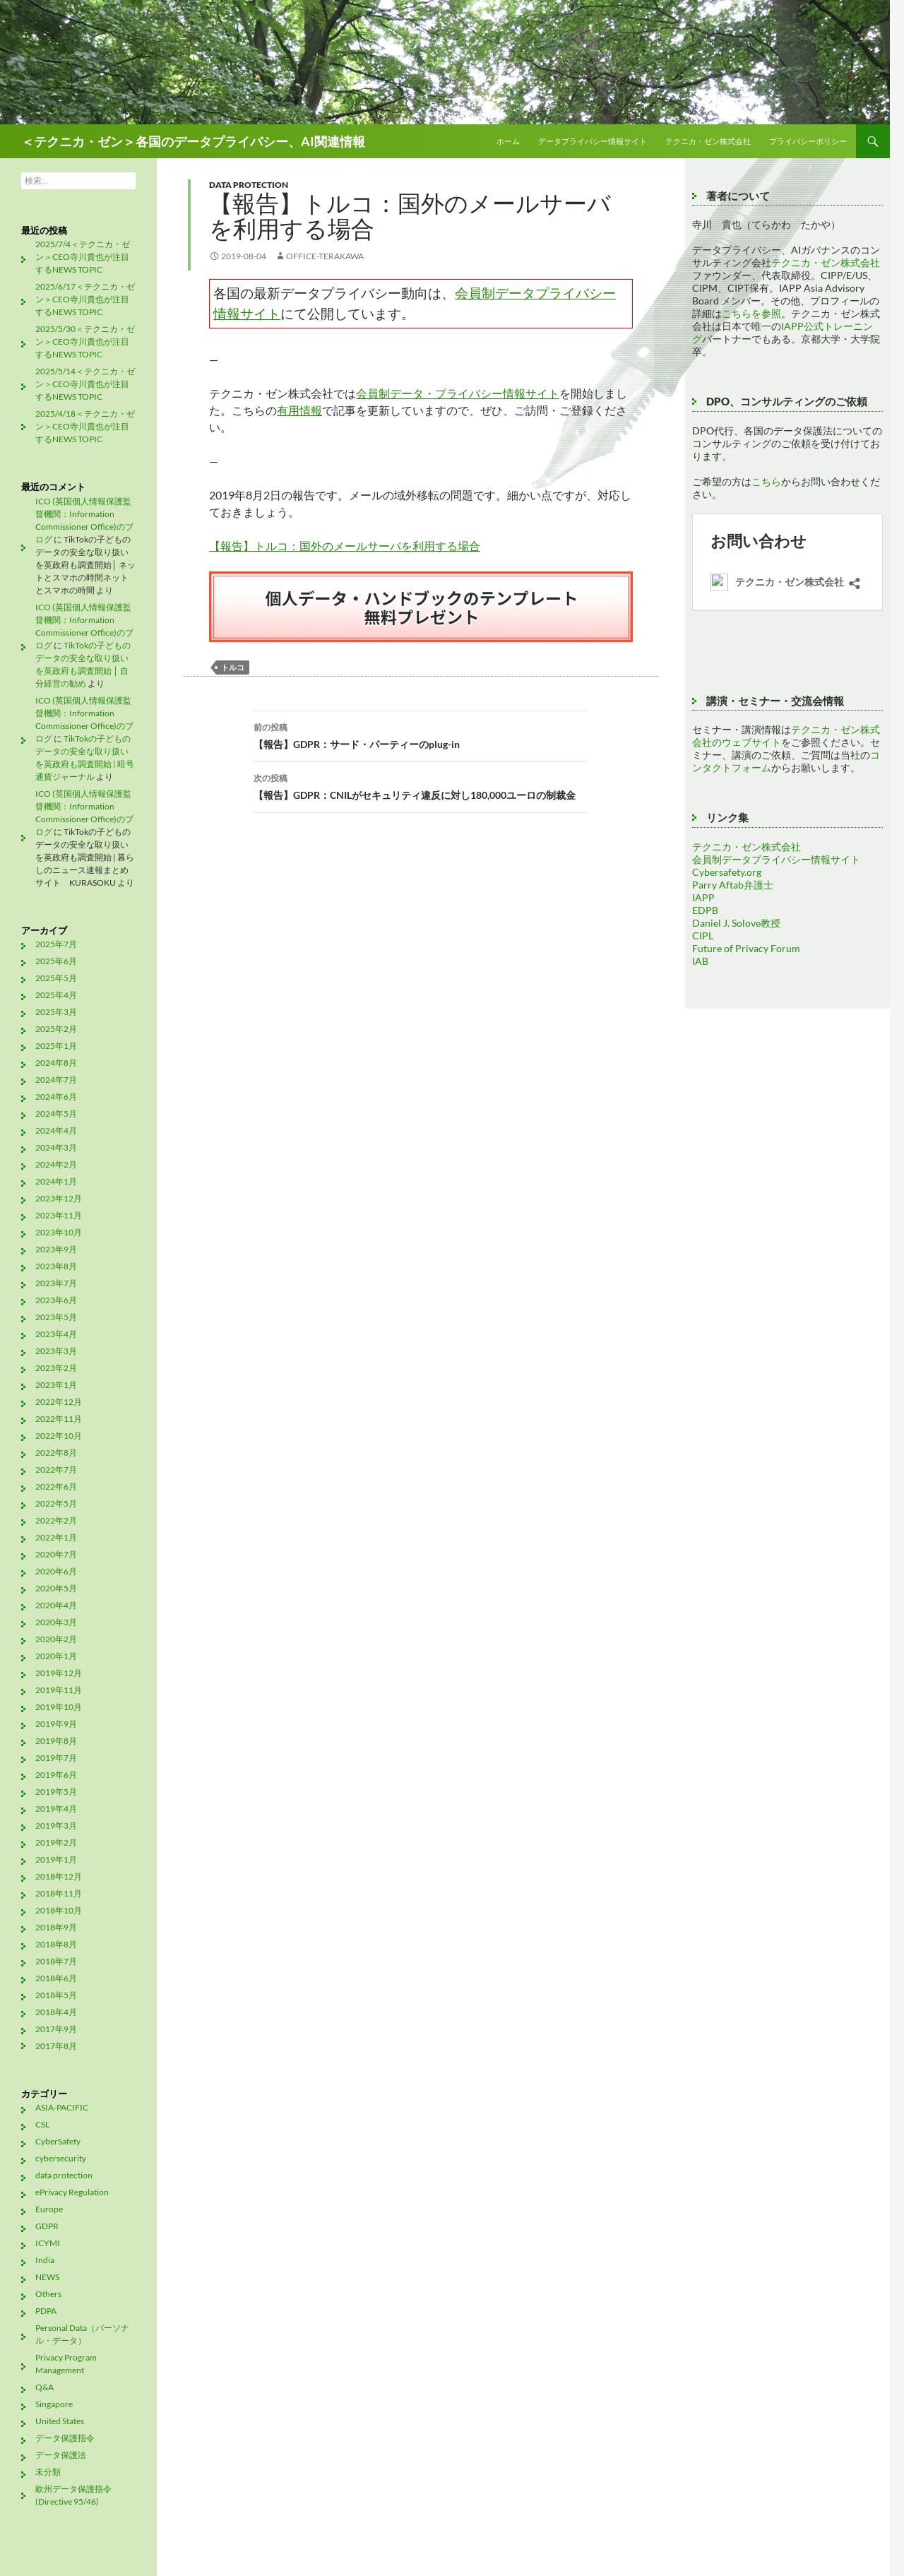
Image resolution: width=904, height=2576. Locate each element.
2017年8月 (56, 2046)
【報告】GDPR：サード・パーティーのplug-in (421, 734)
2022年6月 (56, 1486)
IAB (700, 961)
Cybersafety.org (726, 872)
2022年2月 (56, 1520)
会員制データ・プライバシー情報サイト (457, 393)
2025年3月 (56, 1012)
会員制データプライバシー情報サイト (776, 859)
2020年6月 (56, 1571)
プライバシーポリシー (808, 141)
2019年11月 (58, 1690)
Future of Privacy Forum (746, 948)
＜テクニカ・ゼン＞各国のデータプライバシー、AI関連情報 (193, 141)
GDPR (47, 2226)
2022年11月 (58, 1418)
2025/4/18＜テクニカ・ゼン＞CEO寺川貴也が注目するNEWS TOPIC (85, 426)
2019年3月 (56, 1825)
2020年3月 (56, 1622)
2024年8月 (56, 1062)
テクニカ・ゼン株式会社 (708, 141)
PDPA (45, 2310)
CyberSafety (58, 2141)
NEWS (47, 2277)
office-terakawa (325, 256)
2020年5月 (56, 1588)
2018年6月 (56, 1978)
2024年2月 (56, 1164)
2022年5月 (56, 1503)
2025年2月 (56, 1028)
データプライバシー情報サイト (592, 141)
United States (59, 2421)
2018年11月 (58, 1893)
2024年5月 (56, 1113)
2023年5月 (56, 1317)
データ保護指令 (65, 2438)
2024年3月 (56, 1147)
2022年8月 (56, 1452)
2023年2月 (56, 1368)
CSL (42, 2124)
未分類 (48, 2472)
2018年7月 (56, 1961)
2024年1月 (56, 1181)
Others (48, 2294)
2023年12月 (58, 1198)
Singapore (54, 2404)
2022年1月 (56, 1537)
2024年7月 (56, 1079)
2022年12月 (58, 1401)
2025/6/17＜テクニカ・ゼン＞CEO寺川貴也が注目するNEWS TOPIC (85, 299)
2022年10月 (58, 1435)
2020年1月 (56, 1656)
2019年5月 (56, 1791)
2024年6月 (56, 1096)
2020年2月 (56, 1639)
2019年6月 (56, 1774)
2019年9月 (56, 1724)
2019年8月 (56, 1740)
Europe (49, 2209)
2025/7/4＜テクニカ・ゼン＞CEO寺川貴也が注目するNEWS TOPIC (82, 257)
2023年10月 (58, 1232)
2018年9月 (56, 1927)
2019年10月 (58, 1707)
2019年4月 (56, 1808)
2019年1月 (56, 1859)
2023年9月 (56, 1249)
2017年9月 (56, 2029)
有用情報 (299, 410)
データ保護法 (60, 2455)
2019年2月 (56, 1842)
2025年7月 (56, 944)
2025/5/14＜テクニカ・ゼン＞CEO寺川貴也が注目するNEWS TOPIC (85, 384)
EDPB (705, 910)
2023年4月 (56, 1334)
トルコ (232, 667)
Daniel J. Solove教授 (736, 923)
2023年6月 (56, 1300)
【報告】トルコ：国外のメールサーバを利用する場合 (344, 545)
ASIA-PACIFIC (61, 2107)
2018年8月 (56, 1944)
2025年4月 (56, 995)
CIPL (702, 936)
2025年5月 (56, 978)
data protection (248, 184)
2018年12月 (58, 1876)
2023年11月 (58, 1215)
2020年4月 (56, 1605)
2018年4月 (56, 2012)
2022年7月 (56, 1469)
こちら (766, 481)
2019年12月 (58, 1673)
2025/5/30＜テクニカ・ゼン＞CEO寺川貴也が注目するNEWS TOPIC (85, 342)
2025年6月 (56, 961)
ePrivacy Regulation (72, 2192)
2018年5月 (56, 1995)
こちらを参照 (751, 313)
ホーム (508, 141)
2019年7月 (56, 1757)
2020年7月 (56, 1554)
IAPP (703, 897)
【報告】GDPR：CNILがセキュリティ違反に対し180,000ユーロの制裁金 (421, 785)
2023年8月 (56, 1266)
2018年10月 (58, 1910)
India (44, 2260)
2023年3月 (56, 1351)
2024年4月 (56, 1130)
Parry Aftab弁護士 (732, 885)
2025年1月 (56, 1045)
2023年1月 (56, 1384)
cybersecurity (60, 2158)
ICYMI (47, 2243)
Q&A (44, 2387)
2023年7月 (56, 1283)
